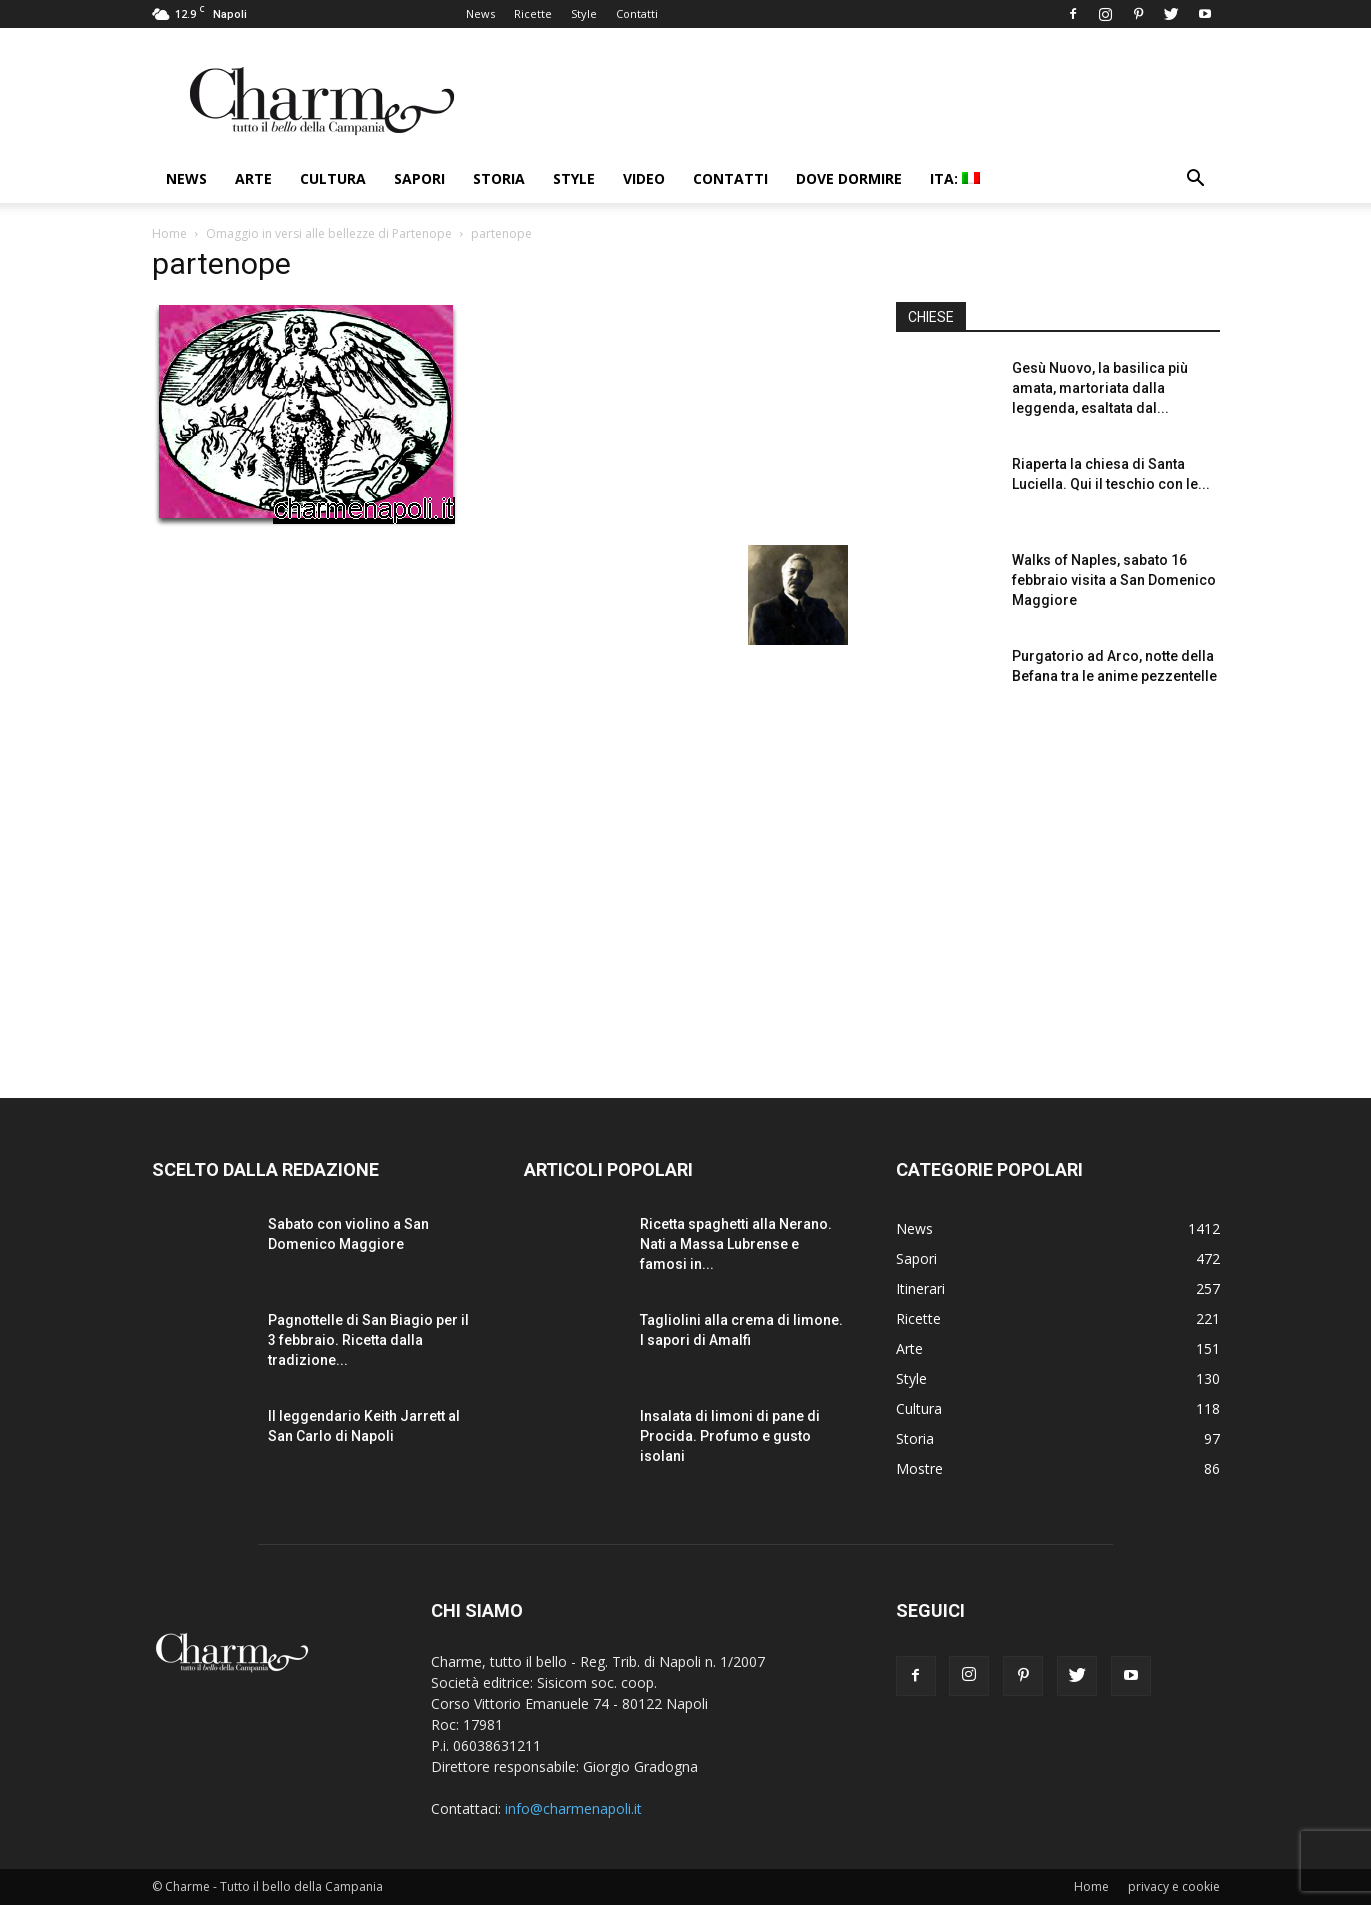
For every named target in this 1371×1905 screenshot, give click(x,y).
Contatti (637, 13)
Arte (253, 178)
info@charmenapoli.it (573, 1808)
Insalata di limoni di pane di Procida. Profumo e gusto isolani (730, 1436)
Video (644, 178)
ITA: (955, 178)
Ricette (533, 13)
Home (169, 233)
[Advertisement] (1058, 889)
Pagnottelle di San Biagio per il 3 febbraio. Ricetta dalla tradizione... (368, 1340)
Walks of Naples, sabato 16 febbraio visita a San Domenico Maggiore (1114, 580)
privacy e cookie (1174, 1886)
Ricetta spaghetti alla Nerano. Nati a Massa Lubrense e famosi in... (736, 1244)
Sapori (419, 178)
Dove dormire (849, 178)
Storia (499, 178)
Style (584, 13)
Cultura (333, 178)
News (480, 13)
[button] (1196, 180)
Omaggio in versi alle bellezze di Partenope (329, 233)
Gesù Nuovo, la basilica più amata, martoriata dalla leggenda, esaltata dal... (1100, 388)
